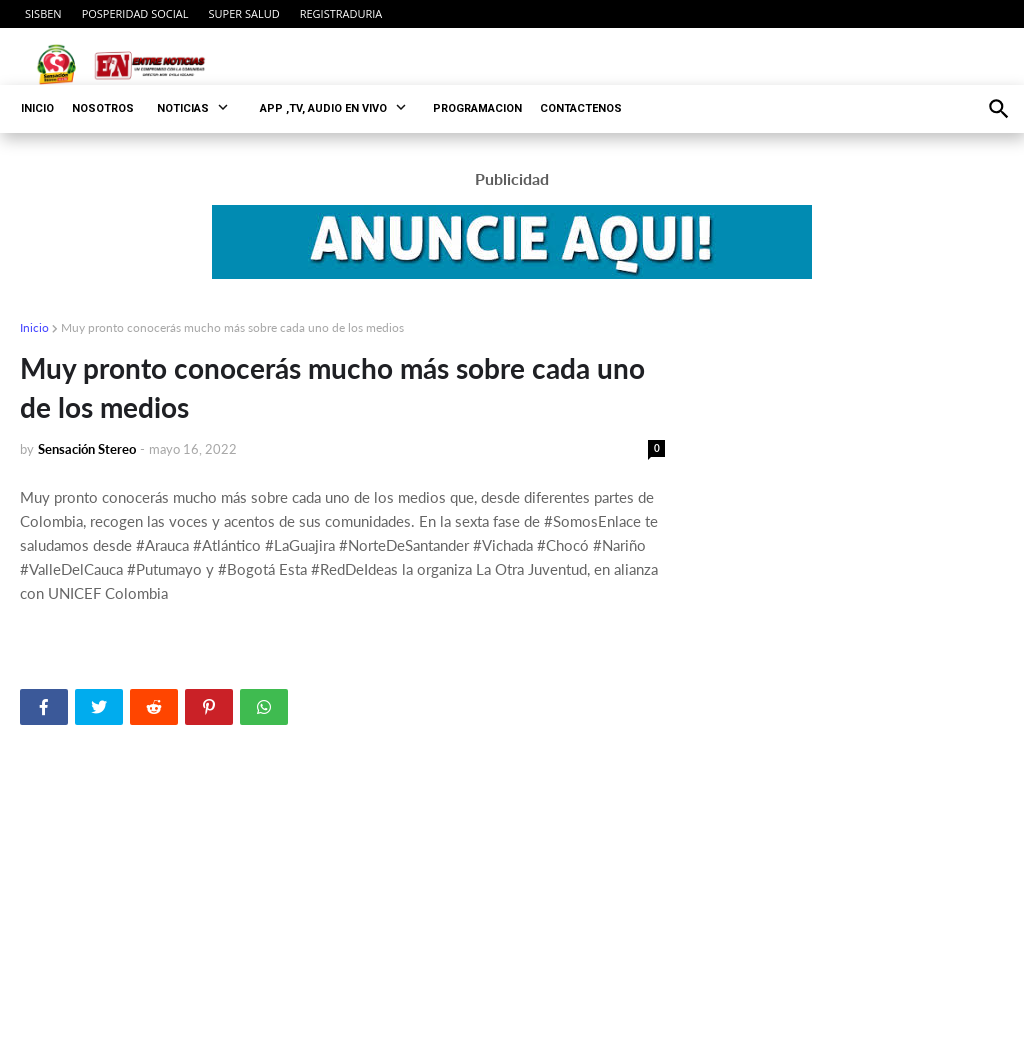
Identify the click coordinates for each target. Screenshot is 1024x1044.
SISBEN (43, 13)
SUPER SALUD (244, 13)
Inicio (34, 327)
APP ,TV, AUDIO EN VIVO (323, 108)
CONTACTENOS (581, 108)
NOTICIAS (183, 108)
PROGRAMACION (477, 108)
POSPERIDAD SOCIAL (135, 13)
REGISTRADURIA (341, 13)
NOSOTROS (103, 108)
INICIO (37, 108)
